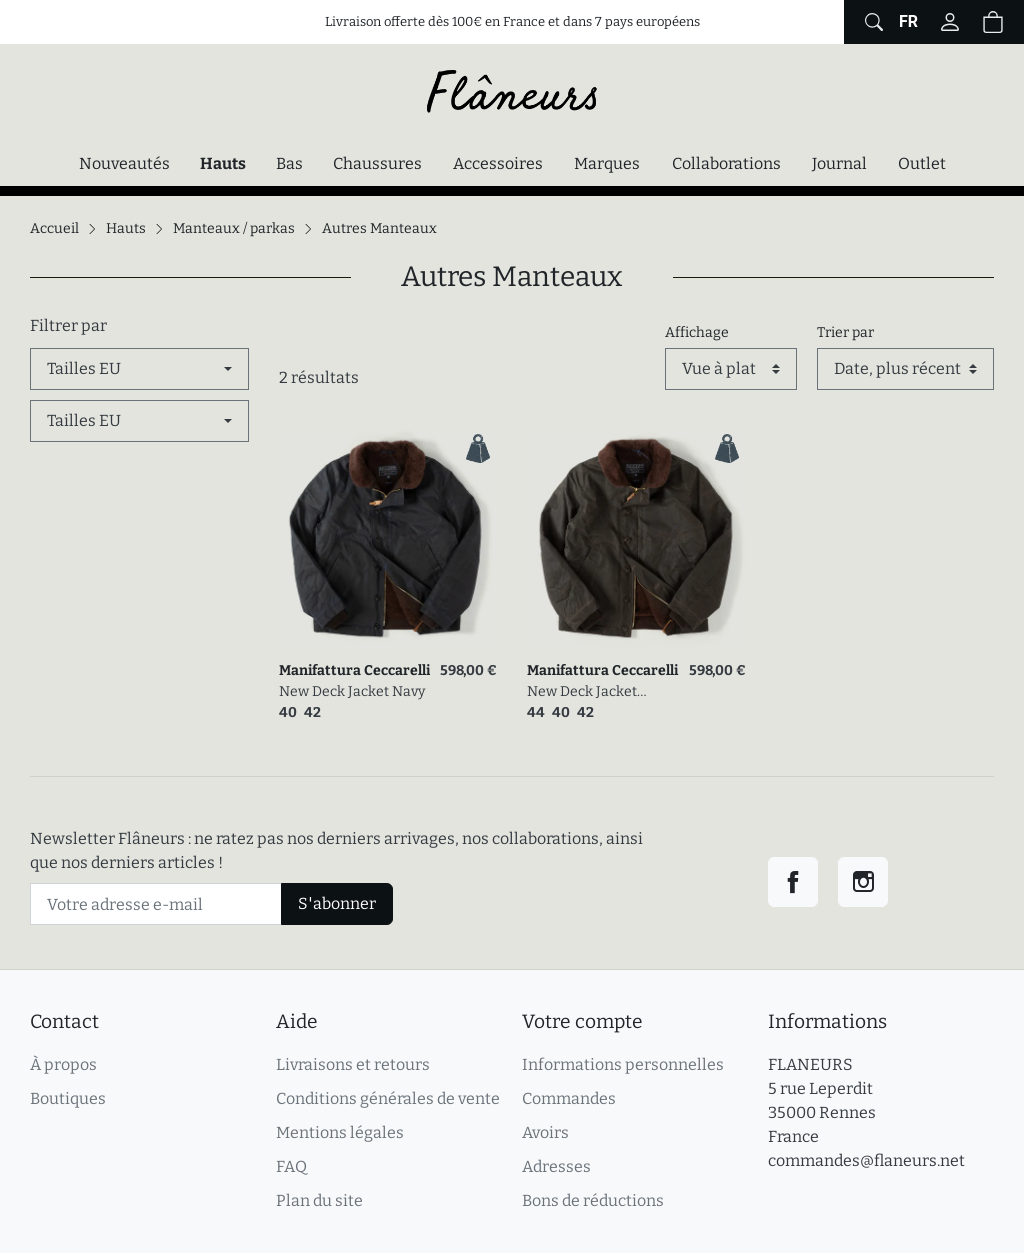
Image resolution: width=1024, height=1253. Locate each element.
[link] (388, 539)
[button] (993, 22)
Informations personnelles (623, 1064)
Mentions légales (340, 1132)
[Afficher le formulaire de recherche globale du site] (871, 22)
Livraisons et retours (353, 1064)
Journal (839, 163)
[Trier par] (905, 369)
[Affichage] (731, 369)
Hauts (228, 162)
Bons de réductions (593, 1200)
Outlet (922, 163)
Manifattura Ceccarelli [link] (354, 670)
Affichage (697, 332)
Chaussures (377, 163)
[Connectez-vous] (950, 22)
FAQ (291, 1166)
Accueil (54, 228)
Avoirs (545, 1132)
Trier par (845, 332)
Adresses (556, 1166)
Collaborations (726, 163)
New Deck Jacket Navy (352, 691)
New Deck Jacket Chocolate (582, 692)
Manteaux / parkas (234, 228)
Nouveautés (124, 163)
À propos (63, 1064)
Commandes (569, 1098)
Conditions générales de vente (388, 1098)
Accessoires (498, 163)
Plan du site (319, 1200)
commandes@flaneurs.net (866, 1160)
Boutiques (68, 1098)
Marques (607, 163)
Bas (289, 163)
